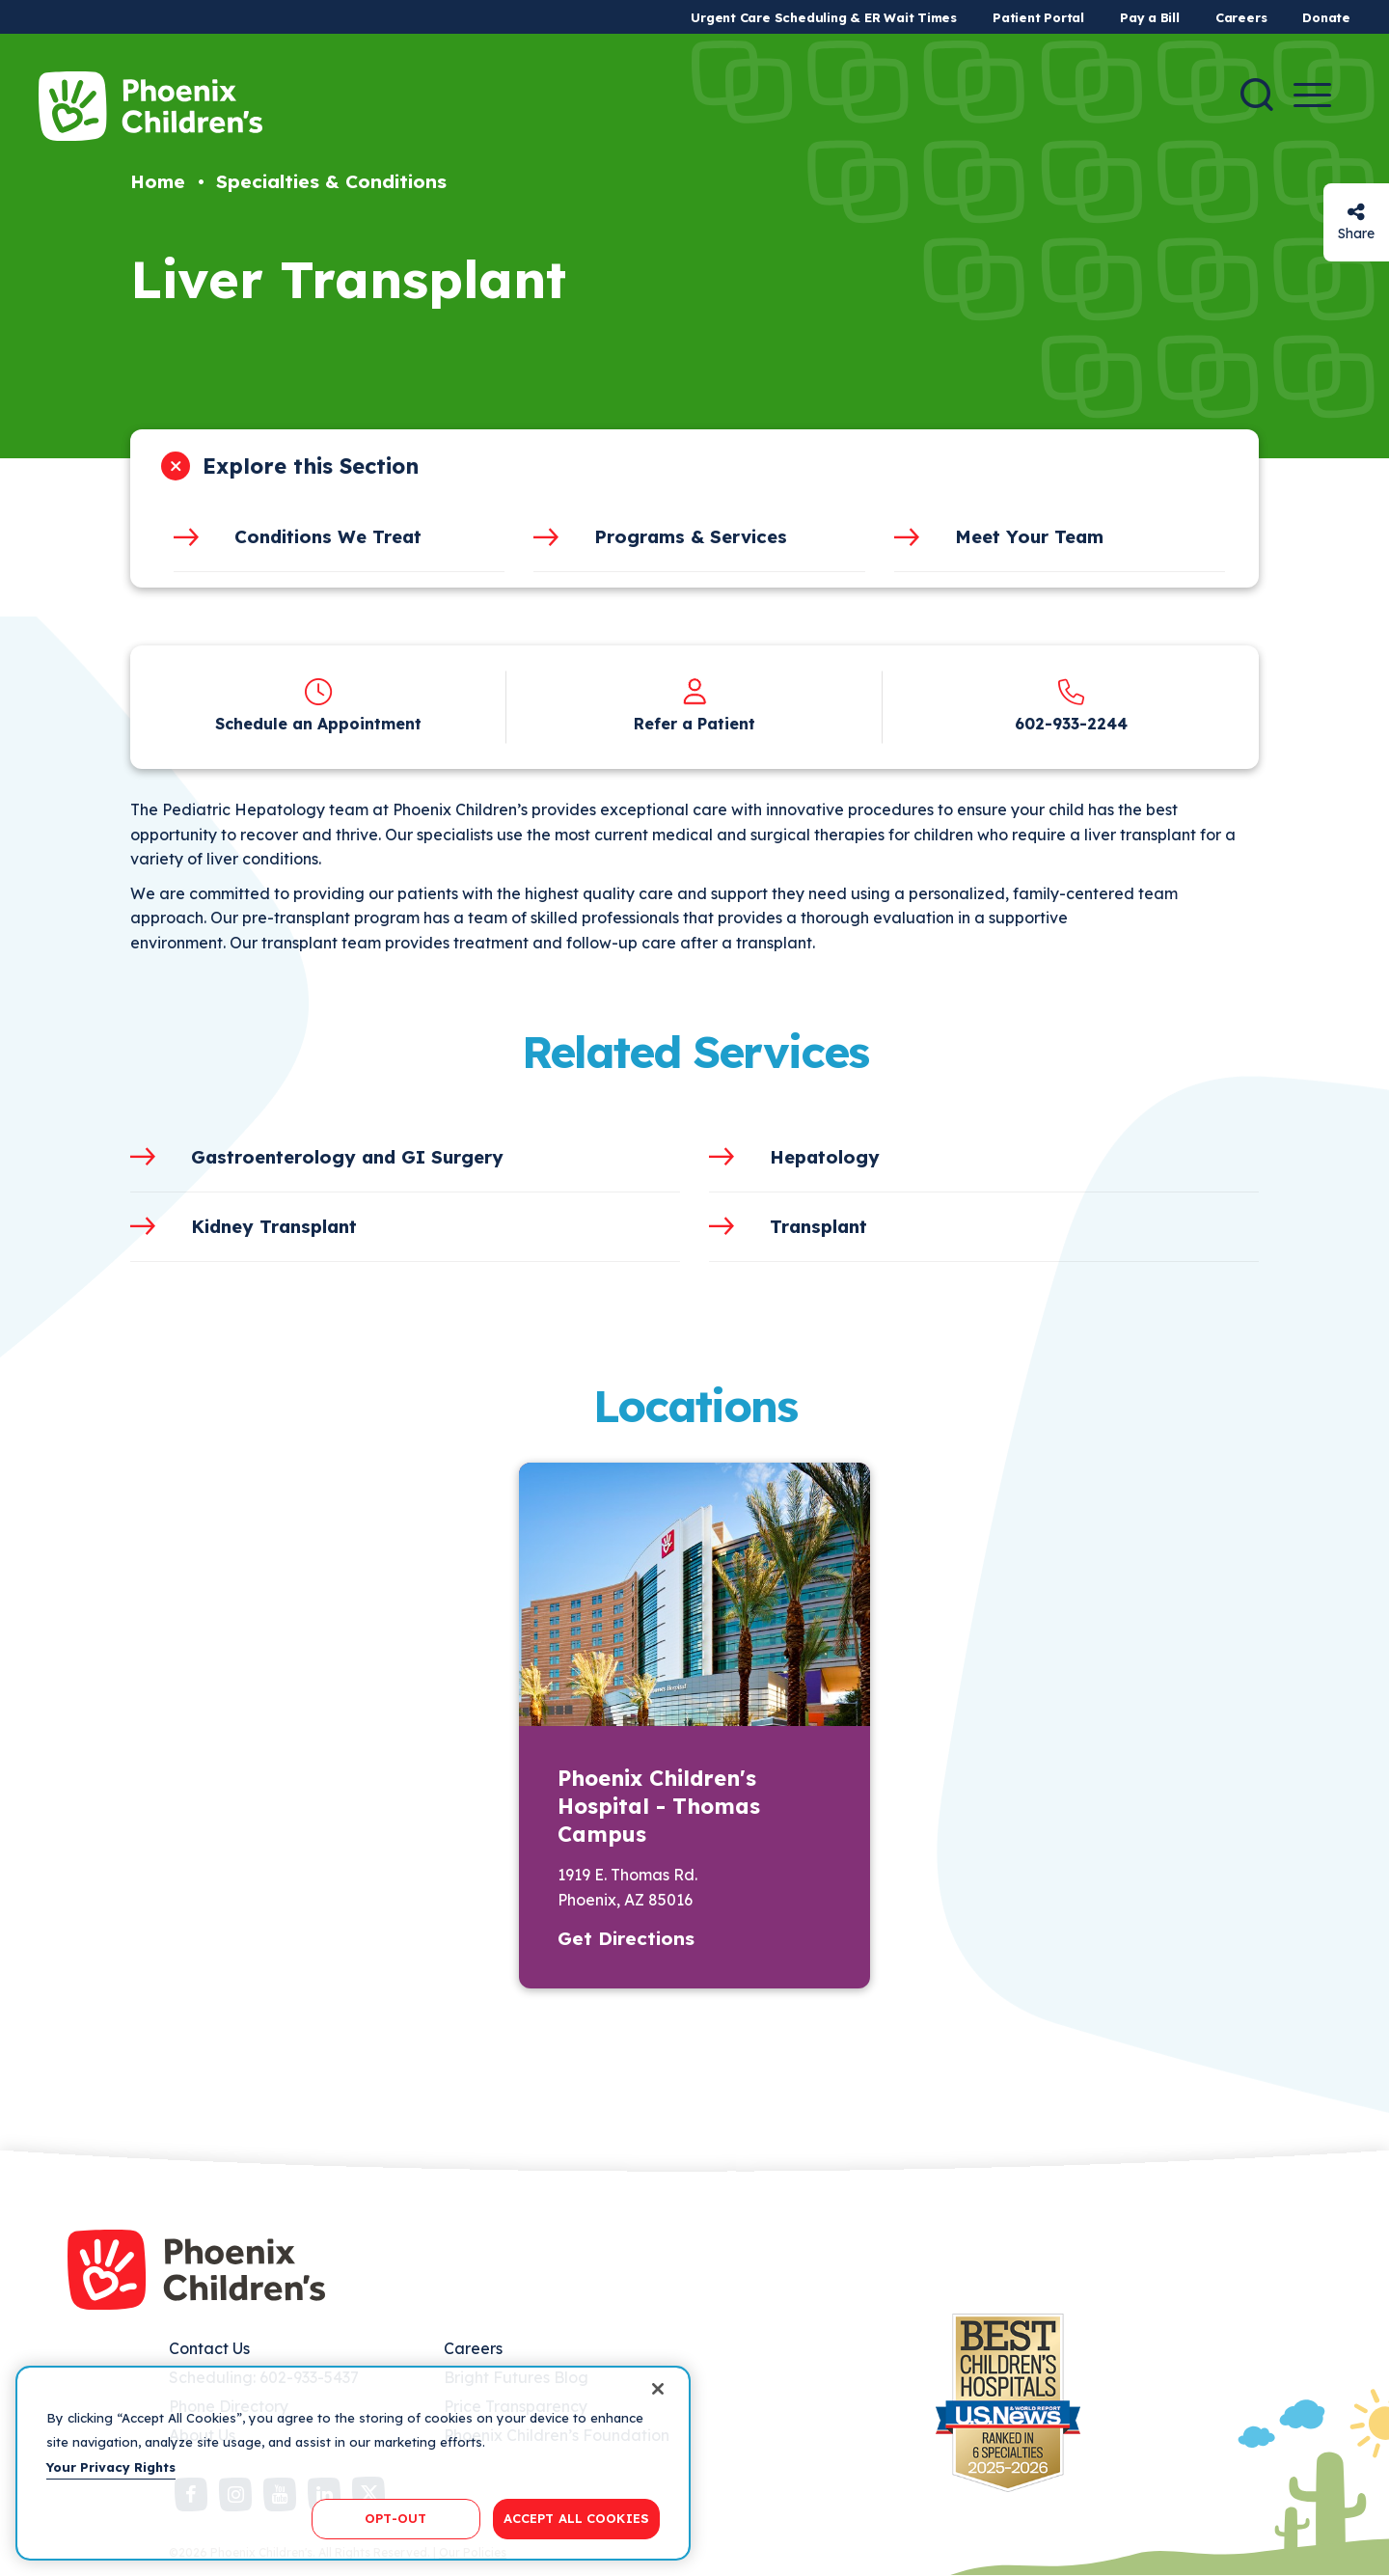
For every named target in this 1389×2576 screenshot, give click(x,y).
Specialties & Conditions (331, 181)
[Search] (1257, 94)
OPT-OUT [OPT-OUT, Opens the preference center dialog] (395, 2518)
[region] (353, 2463)
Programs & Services (690, 536)
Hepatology (825, 1156)
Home (157, 181)
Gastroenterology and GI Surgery (347, 1156)
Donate (1326, 17)
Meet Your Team (1029, 536)
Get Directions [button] (626, 1938)
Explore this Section (311, 466)
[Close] (658, 2389)
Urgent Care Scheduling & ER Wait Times (824, 17)
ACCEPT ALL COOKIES (576, 2518)
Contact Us (209, 2348)
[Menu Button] (1312, 95)
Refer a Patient (694, 723)
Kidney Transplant (274, 1226)
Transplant (818, 1226)
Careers (1240, 17)
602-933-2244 (1071, 723)
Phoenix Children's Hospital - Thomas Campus (659, 1806)
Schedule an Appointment (318, 723)
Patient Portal (1038, 17)
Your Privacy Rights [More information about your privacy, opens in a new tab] (111, 2467)
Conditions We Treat (328, 536)
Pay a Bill (1150, 17)
